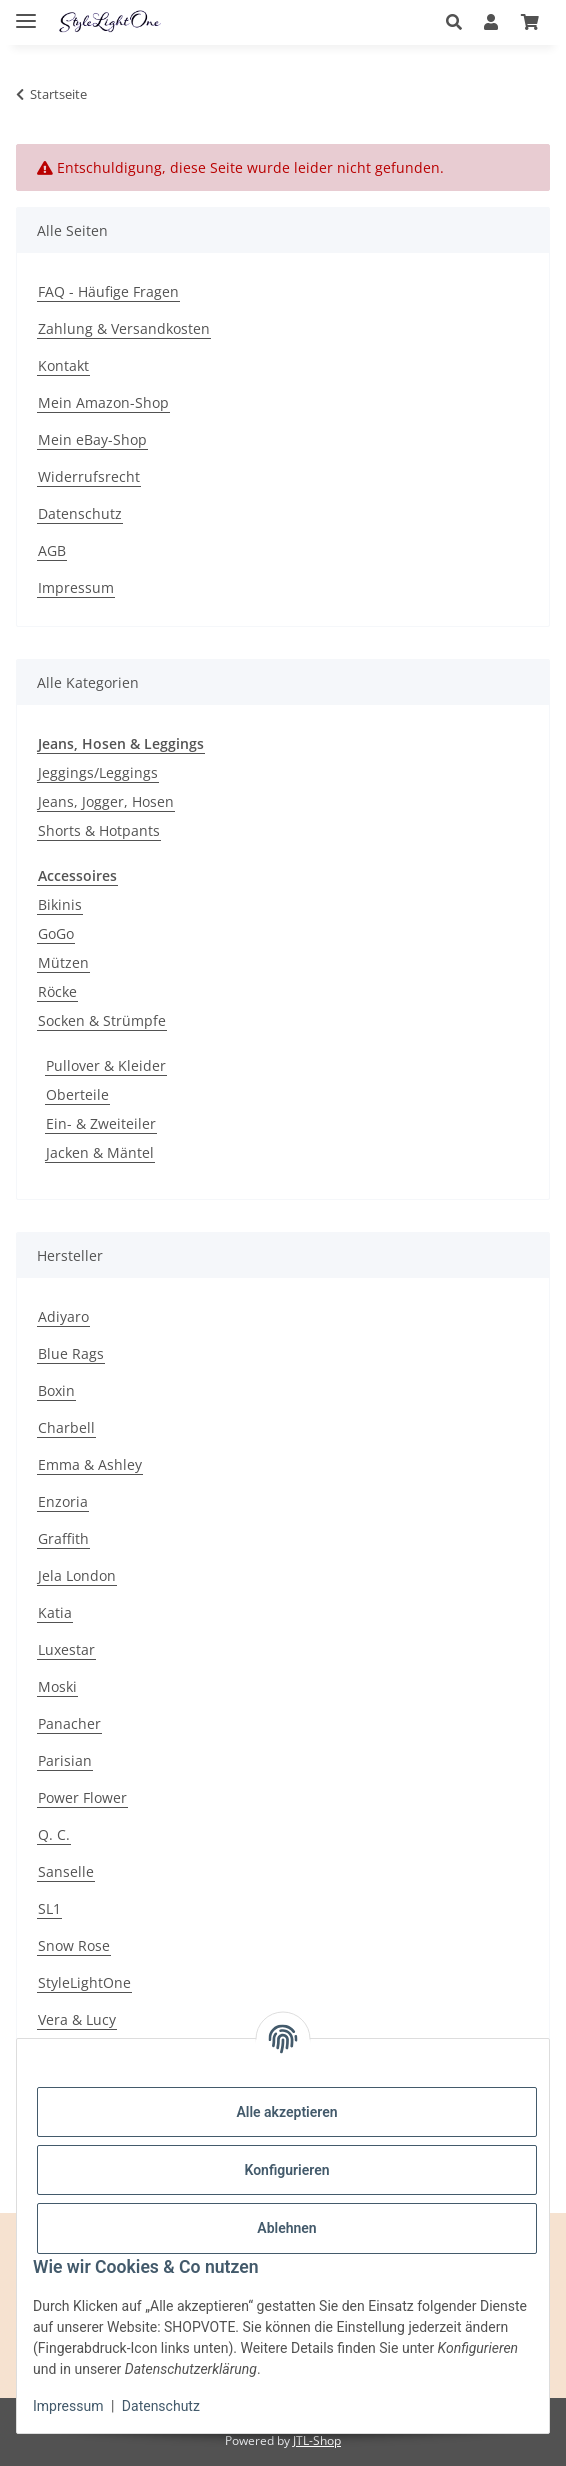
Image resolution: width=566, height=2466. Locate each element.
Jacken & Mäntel (100, 1152)
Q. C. (54, 1834)
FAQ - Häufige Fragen (108, 291)
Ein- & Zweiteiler (101, 1123)
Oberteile (77, 1094)
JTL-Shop (317, 2440)
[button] (459, 22)
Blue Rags (71, 1353)
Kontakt (63, 365)
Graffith (63, 1538)
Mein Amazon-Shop (103, 402)
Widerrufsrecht (89, 476)
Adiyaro (63, 1316)
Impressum (68, 2406)
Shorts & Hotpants (99, 830)
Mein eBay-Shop (92, 439)
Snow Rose (74, 1945)
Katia (55, 1612)
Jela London (77, 1575)
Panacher (69, 1723)
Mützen (63, 962)
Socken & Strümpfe (102, 1020)
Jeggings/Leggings (98, 772)
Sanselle (66, 1871)
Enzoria (63, 1501)
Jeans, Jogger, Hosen (106, 801)
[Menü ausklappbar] (26, 12)
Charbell (66, 1427)
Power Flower (82, 1797)
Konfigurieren (286, 2170)
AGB (52, 550)
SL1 (49, 1908)
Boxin (56, 1390)
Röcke (57, 991)
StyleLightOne (84, 1982)
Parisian (65, 1760)
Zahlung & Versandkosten (124, 328)
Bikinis (60, 904)
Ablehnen (286, 2228)
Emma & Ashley (90, 1464)
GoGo (56, 933)
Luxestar (66, 1649)
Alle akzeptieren (286, 2112)
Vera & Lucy (77, 2019)
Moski (57, 1686)
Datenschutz (161, 2406)
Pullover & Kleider (106, 1065)
